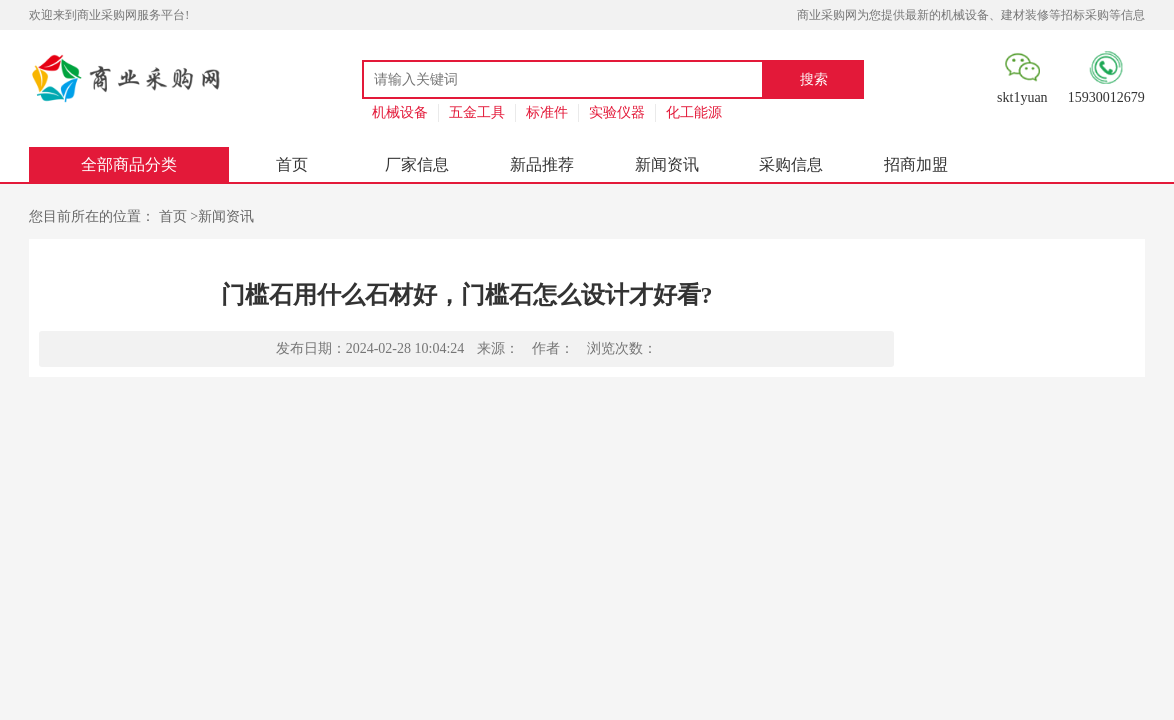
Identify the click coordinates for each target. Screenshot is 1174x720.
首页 (292, 164)
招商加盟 (916, 164)
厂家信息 (417, 164)
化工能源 (694, 112)
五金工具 (477, 112)
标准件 (547, 112)
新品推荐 (542, 164)
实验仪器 (617, 112)
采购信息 (791, 164)
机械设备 (400, 112)
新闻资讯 (667, 164)
